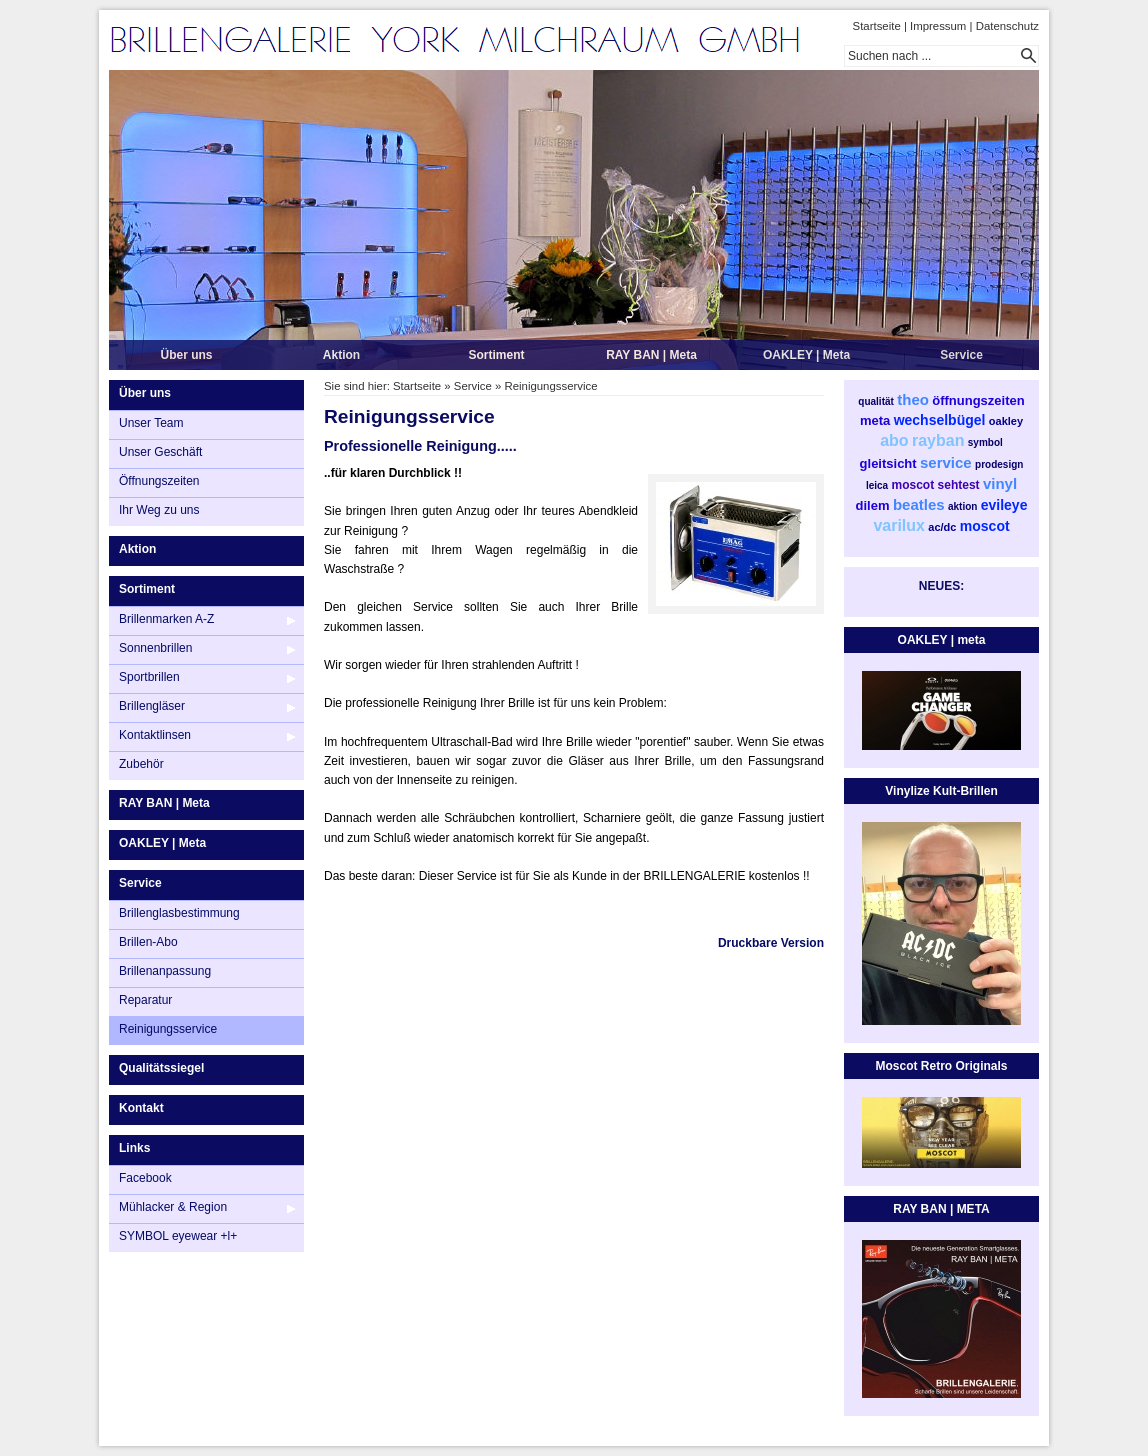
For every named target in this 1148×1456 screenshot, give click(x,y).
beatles (919, 504)
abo (894, 440)
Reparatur (145, 1000)
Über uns (186, 355)
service (946, 462)
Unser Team (151, 423)
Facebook (145, 1178)
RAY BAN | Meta (651, 355)
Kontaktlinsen (155, 735)
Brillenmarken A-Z (166, 619)
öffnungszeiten (978, 400)
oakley (1006, 421)
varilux (899, 525)
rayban (938, 440)
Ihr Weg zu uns (159, 510)
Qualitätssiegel (161, 1068)
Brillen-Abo (148, 942)
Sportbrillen (149, 677)
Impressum (938, 26)
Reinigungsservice (168, 1029)
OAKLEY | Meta (806, 355)
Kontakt (141, 1108)
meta (875, 420)
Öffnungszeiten (159, 481)
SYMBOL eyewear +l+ (178, 1236)
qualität (876, 401)
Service (961, 355)
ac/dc (942, 527)
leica (877, 485)
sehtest (959, 485)
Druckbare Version (771, 943)
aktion (962, 506)
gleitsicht (888, 463)
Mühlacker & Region (173, 1207)
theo (913, 399)
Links (134, 1148)
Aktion (341, 355)
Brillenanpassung (165, 971)
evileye (1004, 505)
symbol (985, 442)
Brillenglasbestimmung (179, 913)
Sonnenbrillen (155, 648)
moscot (913, 485)
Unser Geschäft (160, 452)
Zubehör (141, 764)
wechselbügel (940, 420)
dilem (873, 505)
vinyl (1000, 483)
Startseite (877, 26)
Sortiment (496, 355)
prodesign (999, 464)
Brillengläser (152, 706)
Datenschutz (1007, 26)
